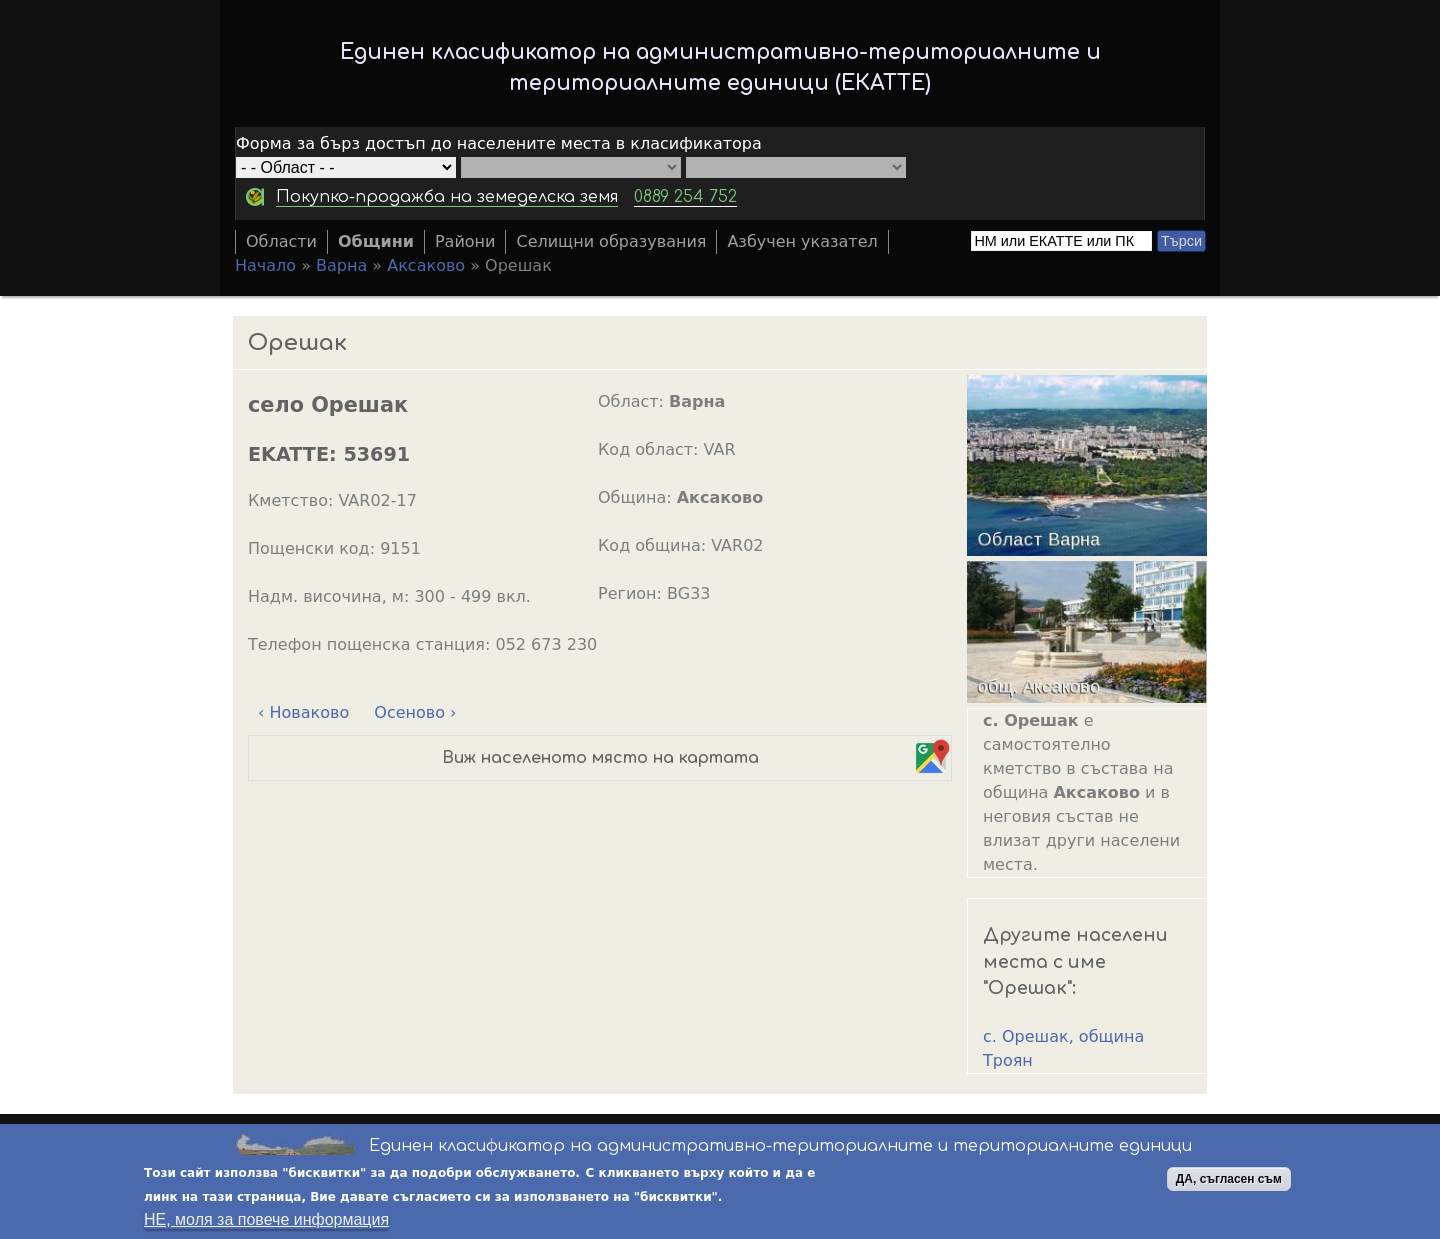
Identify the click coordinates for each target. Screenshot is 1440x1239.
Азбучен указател (802, 241)
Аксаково (426, 265)
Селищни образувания (611, 241)
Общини (376, 241)
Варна (341, 265)
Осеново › (415, 712)
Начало (265, 265)
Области (281, 241)
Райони (465, 241)
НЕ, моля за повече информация (266, 1220)
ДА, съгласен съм (1229, 1180)
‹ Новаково (303, 712)
